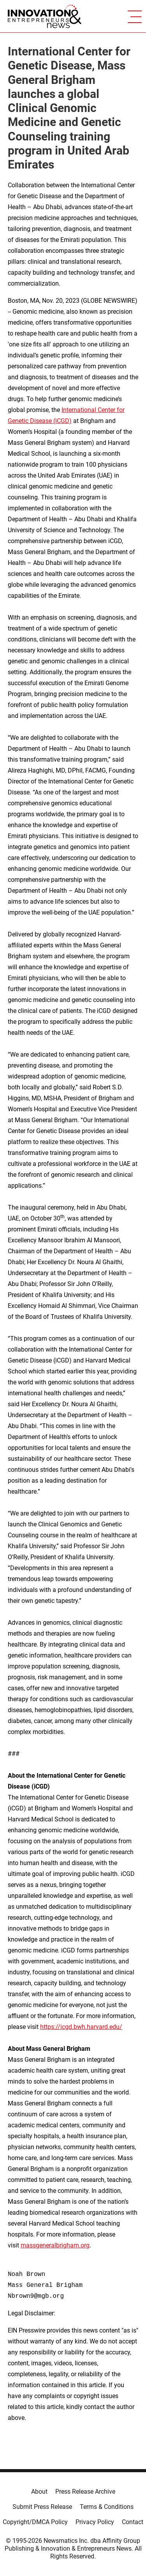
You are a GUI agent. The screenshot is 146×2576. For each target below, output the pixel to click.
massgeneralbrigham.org (55, 2245)
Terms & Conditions (107, 2506)
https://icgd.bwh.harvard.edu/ (81, 2027)
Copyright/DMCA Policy (35, 2522)
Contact (132, 2522)
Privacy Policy (95, 2522)
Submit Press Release (42, 2506)
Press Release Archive (85, 2491)
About (39, 2491)
